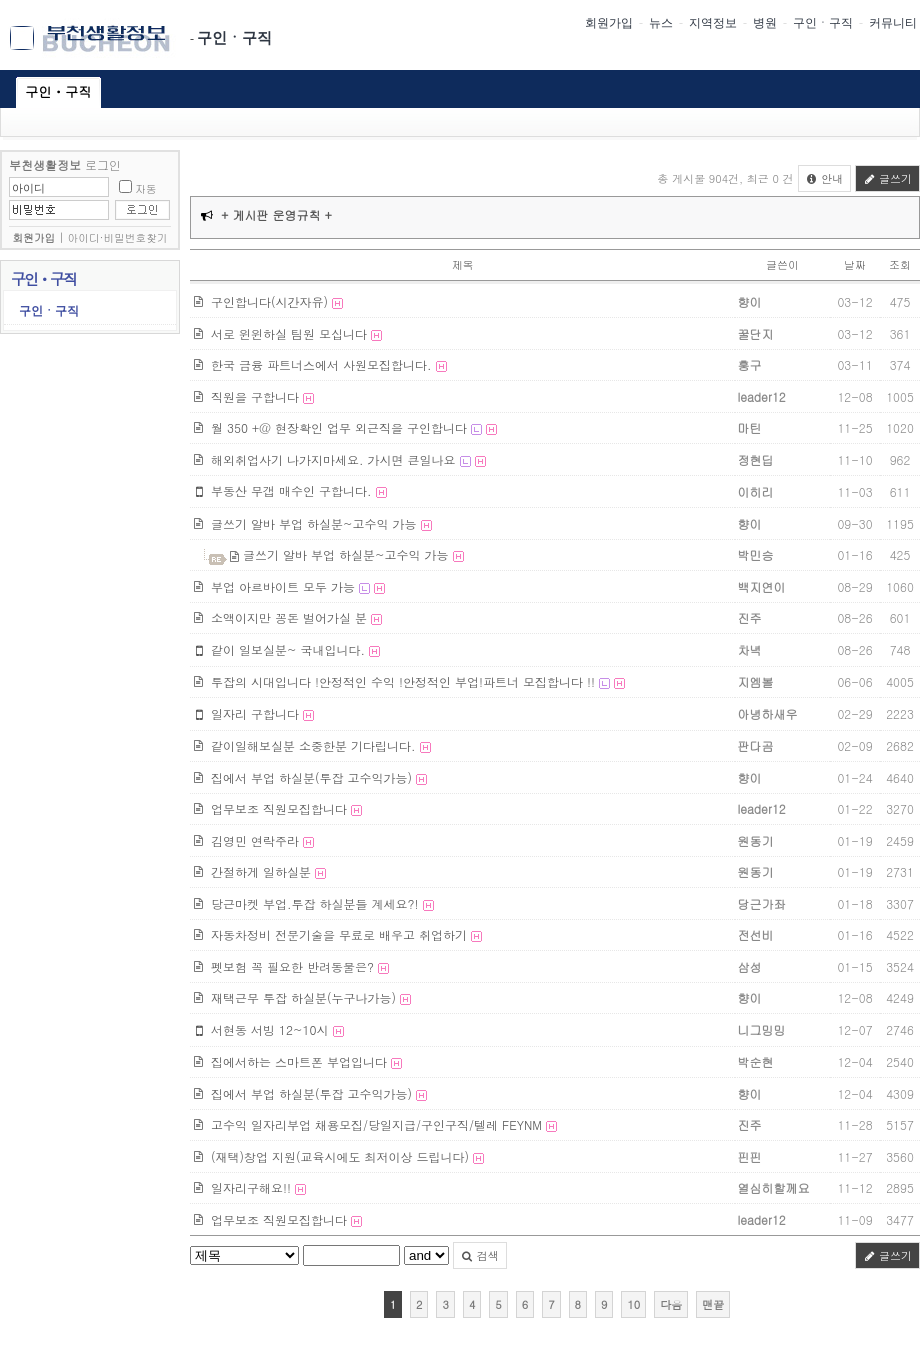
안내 (825, 178)
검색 (480, 1255)
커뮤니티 (893, 23)
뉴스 (661, 23)
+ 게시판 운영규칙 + (276, 214)
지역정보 (713, 23)
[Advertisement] (90, 694)
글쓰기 (887, 178)
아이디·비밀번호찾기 (118, 237)
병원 (765, 23)
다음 (671, 1304)
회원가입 (609, 23)
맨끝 (713, 1304)
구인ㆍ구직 (234, 38)
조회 (900, 264)
